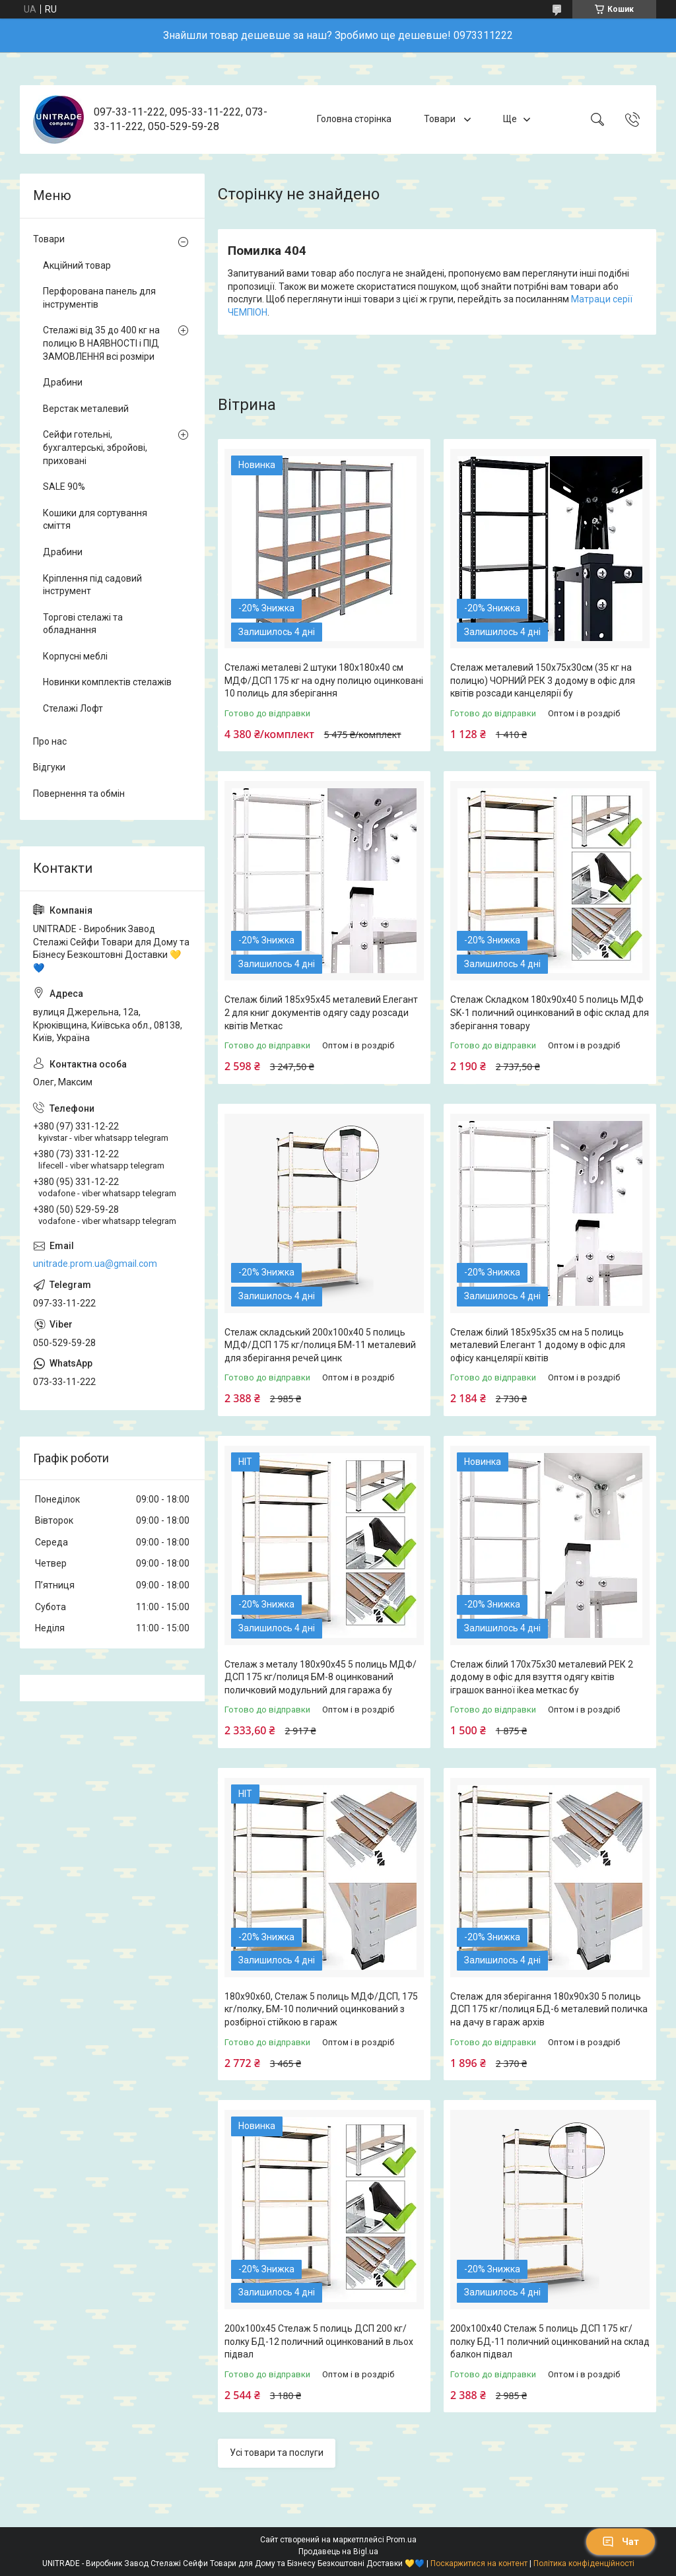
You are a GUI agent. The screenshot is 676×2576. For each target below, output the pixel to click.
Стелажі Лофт (73, 708)
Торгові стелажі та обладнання (83, 624)
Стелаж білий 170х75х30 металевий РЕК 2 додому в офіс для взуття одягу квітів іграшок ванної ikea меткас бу (541, 1677)
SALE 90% (64, 486)
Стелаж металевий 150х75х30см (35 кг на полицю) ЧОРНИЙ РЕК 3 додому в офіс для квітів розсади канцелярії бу (542, 680)
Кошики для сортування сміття (95, 519)
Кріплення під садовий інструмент (92, 585)
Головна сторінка (354, 119)
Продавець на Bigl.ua (338, 2551)
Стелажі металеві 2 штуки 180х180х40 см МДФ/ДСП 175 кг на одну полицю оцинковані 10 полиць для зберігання (323, 680)
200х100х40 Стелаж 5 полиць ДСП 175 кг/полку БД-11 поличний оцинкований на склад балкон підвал (550, 2341)
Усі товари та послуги (276, 2452)
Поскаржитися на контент (478, 2563)
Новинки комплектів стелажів (107, 682)
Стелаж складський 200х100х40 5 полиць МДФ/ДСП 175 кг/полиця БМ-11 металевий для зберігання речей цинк (320, 1345)
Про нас (50, 741)
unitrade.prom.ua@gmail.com (95, 1263)
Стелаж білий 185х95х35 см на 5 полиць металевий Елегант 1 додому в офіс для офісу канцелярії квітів (537, 1345)
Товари (440, 119)
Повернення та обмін (79, 793)
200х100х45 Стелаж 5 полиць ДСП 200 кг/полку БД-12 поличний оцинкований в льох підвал (318, 2341)
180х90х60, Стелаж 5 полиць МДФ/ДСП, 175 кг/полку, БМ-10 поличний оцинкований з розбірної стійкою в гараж (321, 2009)
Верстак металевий (86, 408)
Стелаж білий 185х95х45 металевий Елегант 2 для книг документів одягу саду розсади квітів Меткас (321, 1012)
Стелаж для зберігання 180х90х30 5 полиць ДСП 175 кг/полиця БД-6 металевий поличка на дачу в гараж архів (549, 2009)
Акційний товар (77, 265)
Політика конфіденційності (583, 2563)
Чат (620, 2542)
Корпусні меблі (75, 656)
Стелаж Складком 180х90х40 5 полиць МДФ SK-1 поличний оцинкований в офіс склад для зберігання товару (549, 1012)
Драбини (63, 382)
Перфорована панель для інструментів (99, 298)
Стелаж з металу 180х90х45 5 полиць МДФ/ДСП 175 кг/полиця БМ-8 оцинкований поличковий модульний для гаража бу (320, 1677)
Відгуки (49, 767)
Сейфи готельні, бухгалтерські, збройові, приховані (95, 447)
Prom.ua (401, 2539)
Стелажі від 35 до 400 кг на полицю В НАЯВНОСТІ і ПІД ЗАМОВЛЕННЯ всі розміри (101, 343)
